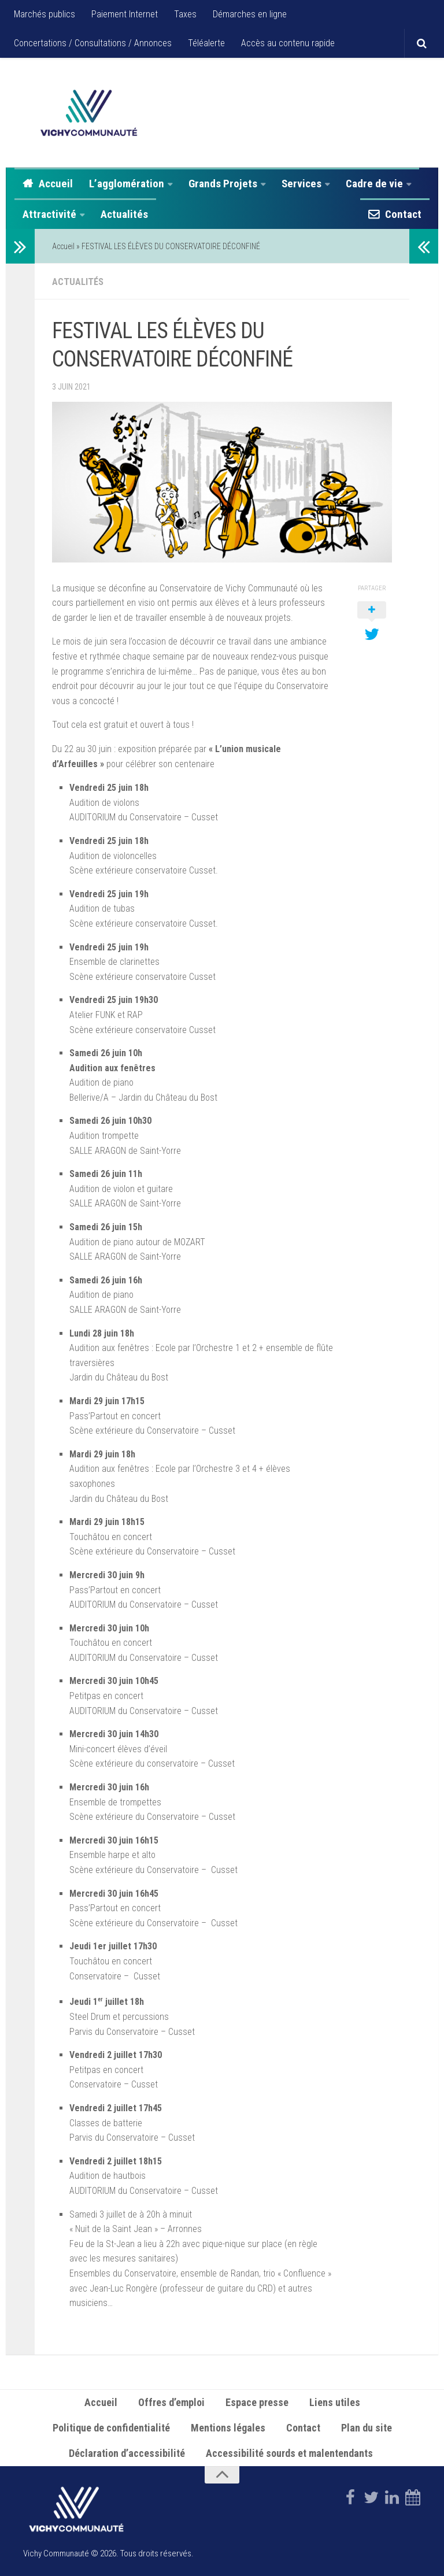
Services (301, 183)
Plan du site (366, 2426)
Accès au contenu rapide (288, 43)
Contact (403, 214)
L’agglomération (126, 183)
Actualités (124, 214)
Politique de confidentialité (111, 2426)
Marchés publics (44, 14)
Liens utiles (334, 2401)
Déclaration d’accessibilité (127, 2452)
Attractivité (49, 214)
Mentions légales (228, 2426)
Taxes (185, 14)
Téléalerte (206, 43)
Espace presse (256, 2401)
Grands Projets (222, 183)
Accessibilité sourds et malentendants (290, 2452)
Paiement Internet (124, 14)
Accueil (56, 183)
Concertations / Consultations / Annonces (93, 43)
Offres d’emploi (171, 2401)
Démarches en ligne (250, 14)
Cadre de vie (374, 183)
